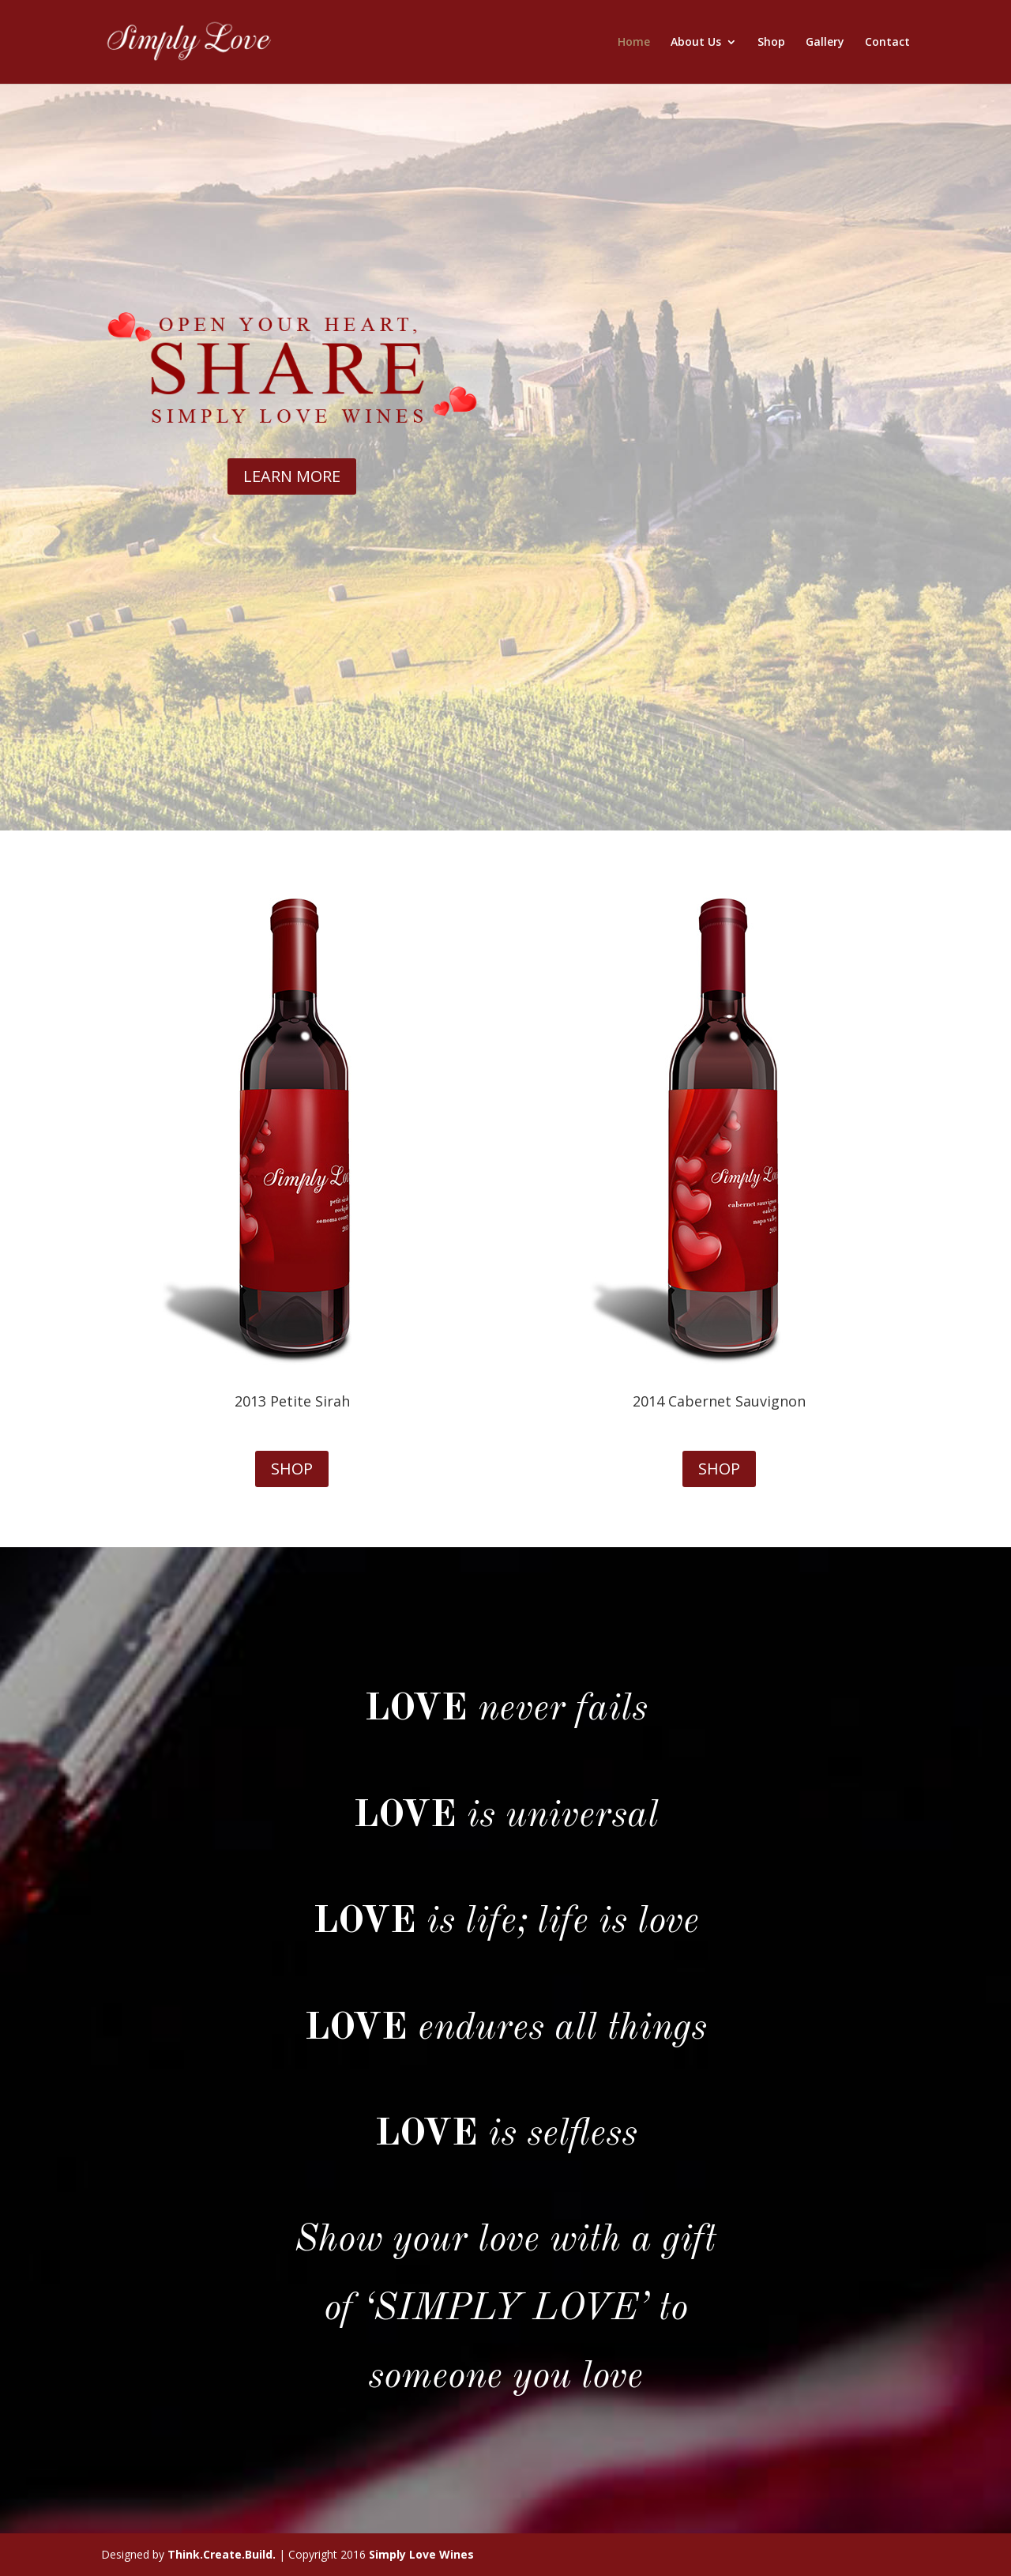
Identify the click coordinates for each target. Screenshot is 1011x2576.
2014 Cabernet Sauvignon (719, 1401)
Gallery (825, 42)
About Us (696, 42)
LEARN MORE (291, 476)
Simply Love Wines (421, 2554)
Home (634, 42)
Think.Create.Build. (221, 2554)
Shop (771, 42)
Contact (887, 42)
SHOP (292, 1468)
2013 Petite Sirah (292, 1401)
